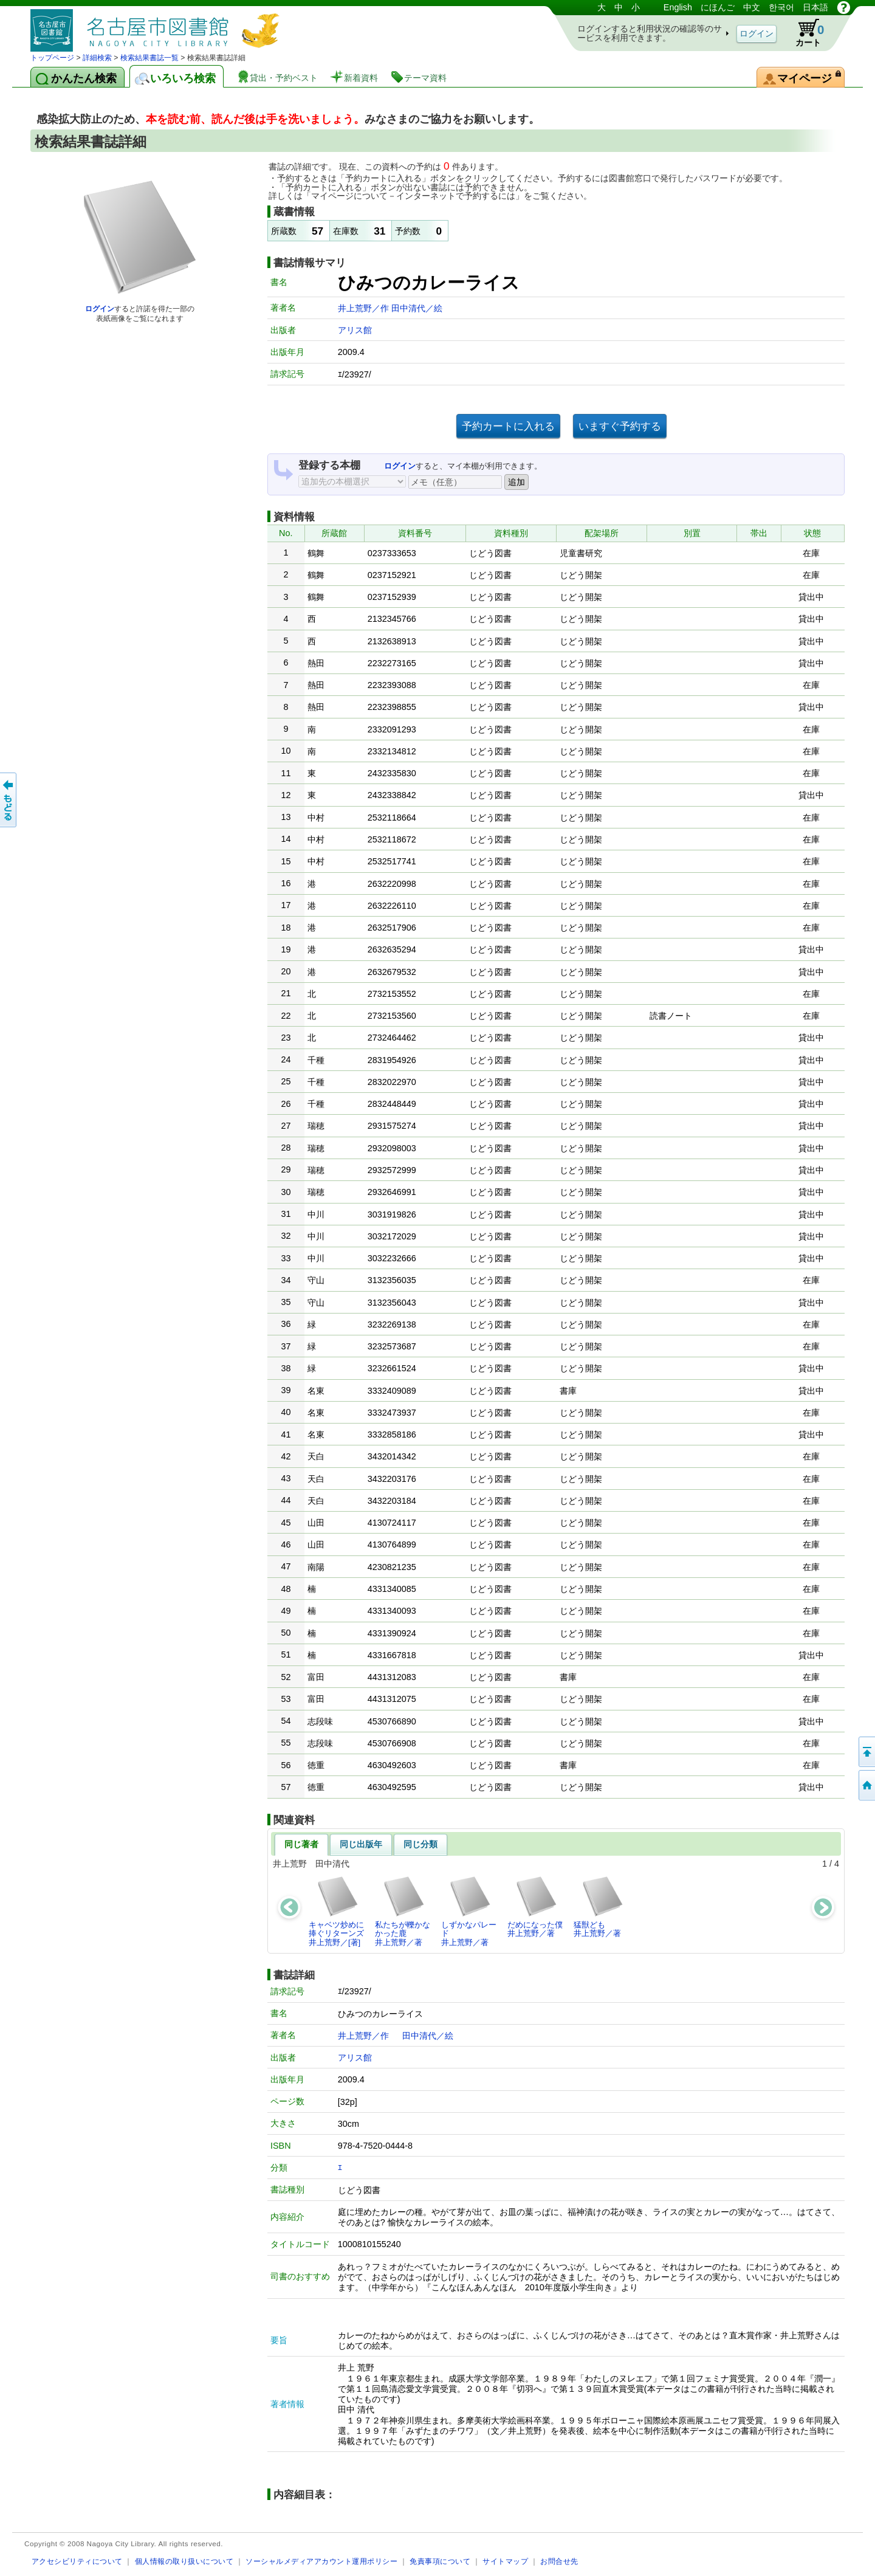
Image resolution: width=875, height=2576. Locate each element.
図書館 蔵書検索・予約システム (158, 26)
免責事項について (440, 2561)
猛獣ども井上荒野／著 (599, 1906)
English (678, 7)
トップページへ (866, 1785)
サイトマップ (505, 2561)
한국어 (781, 7)
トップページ (52, 57)
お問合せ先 (559, 2561)
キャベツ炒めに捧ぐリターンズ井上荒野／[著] (336, 1911)
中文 (751, 7)
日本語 (815, 7)
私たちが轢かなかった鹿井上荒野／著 (402, 1911)
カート (804, 32)
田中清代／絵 (416, 308)
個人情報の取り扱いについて (184, 2561)
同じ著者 (301, 1844)
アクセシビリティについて (77, 2561)
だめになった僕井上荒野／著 (535, 1906)
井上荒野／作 (364, 308)
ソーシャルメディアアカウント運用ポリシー (321, 2561)
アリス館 (355, 330)
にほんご (718, 7)
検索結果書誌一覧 (149, 57)
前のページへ (9, 800)
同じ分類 (420, 1844)
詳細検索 (97, 57)
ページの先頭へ (866, 1752)
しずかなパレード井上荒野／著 (468, 1911)
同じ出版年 (361, 1844)
